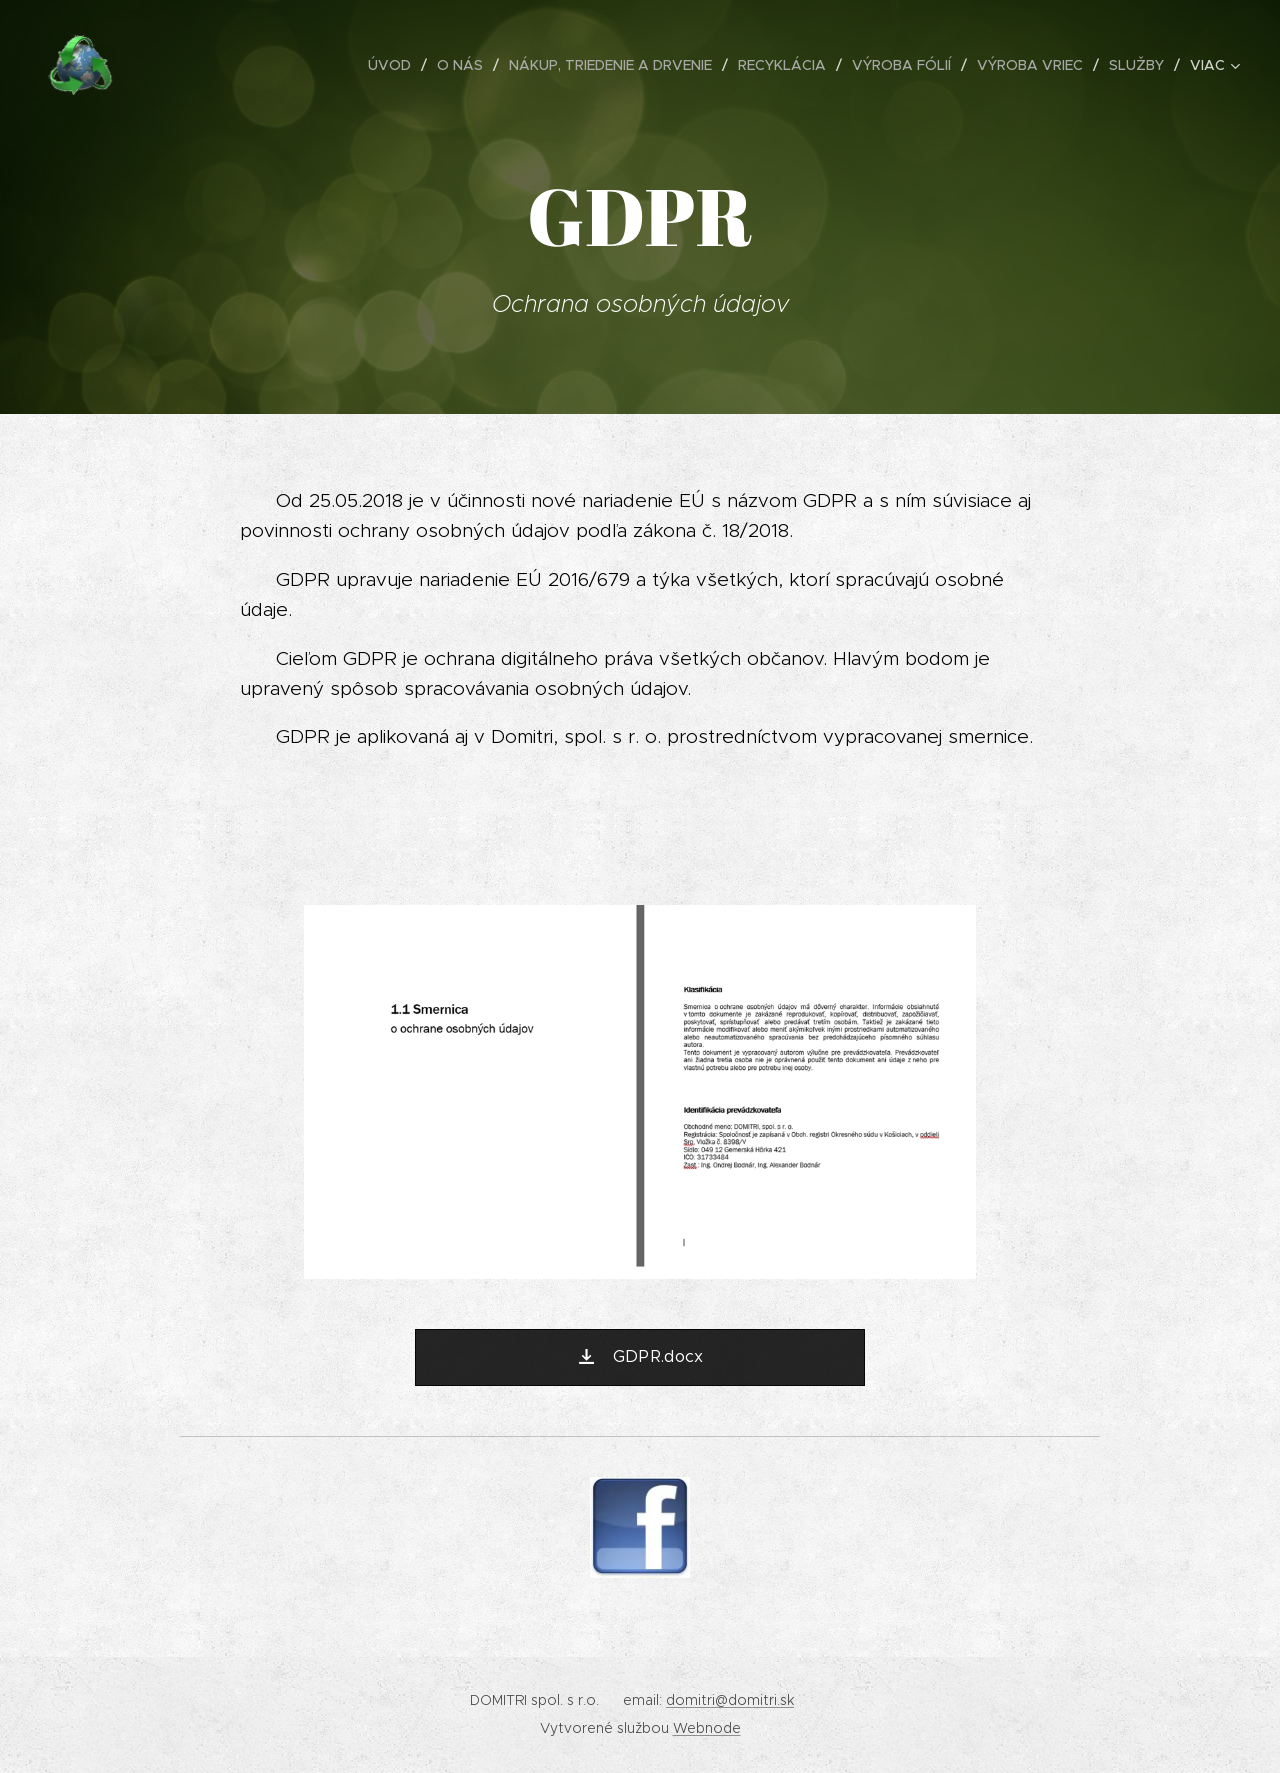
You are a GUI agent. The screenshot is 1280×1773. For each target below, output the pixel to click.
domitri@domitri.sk (730, 1700)
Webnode (707, 1728)
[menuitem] (395, 65)
